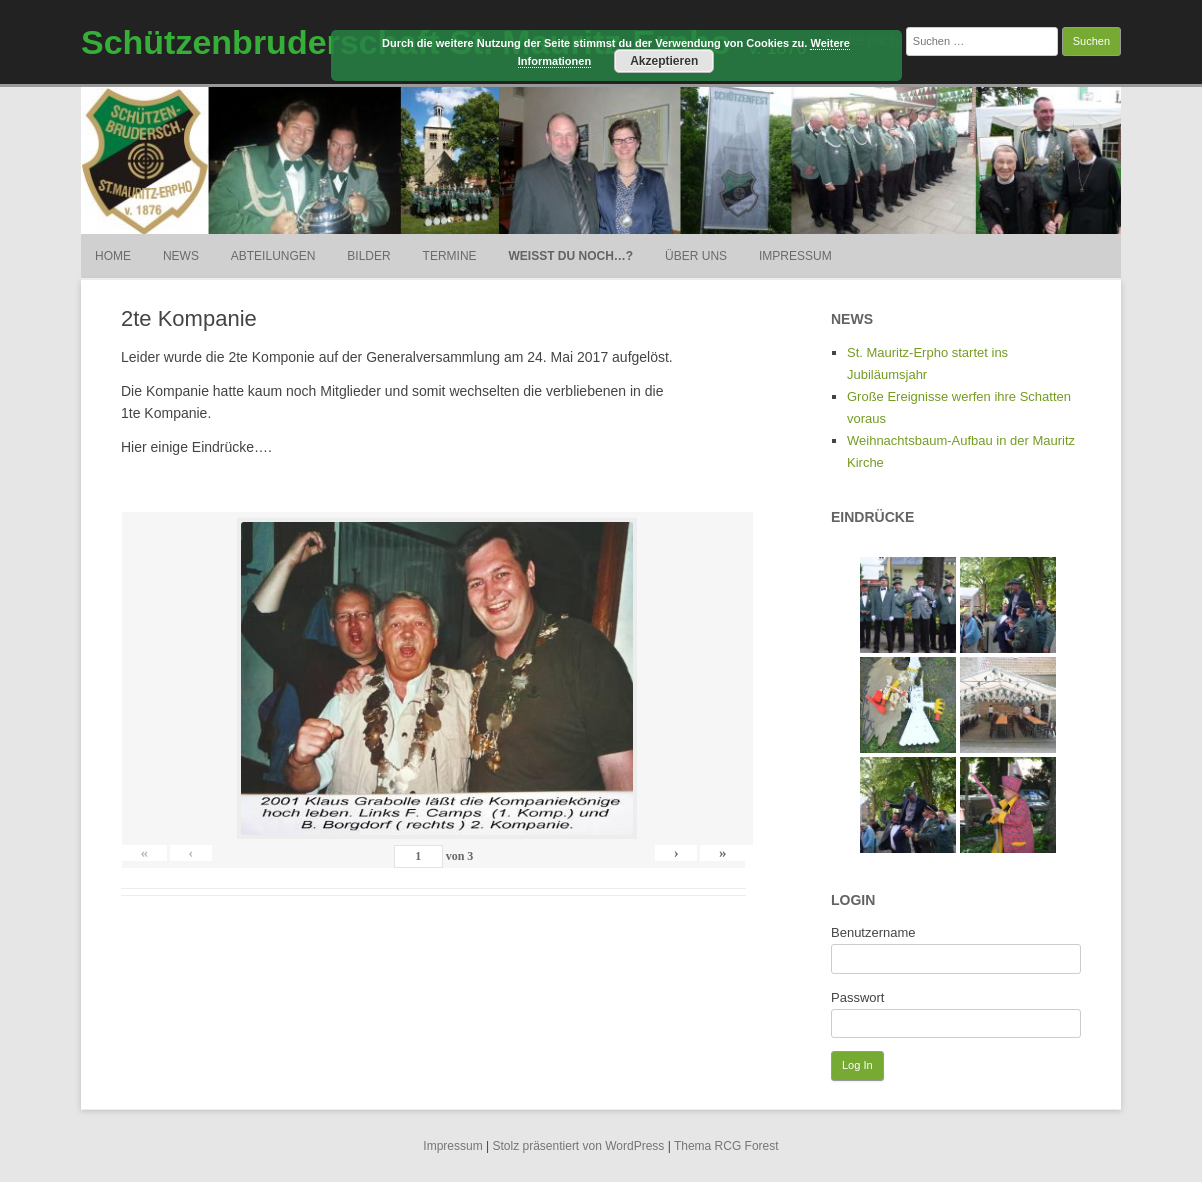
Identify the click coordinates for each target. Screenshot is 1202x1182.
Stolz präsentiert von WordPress (579, 1146)
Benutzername (873, 932)
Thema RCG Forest (726, 1146)
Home (113, 256)
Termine (450, 256)
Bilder (368, 256)
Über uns (696, 256)
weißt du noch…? (571, 256)
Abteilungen (273, 256)
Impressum (795, 256)
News (181, 256)
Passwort (857, 997)
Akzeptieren (664, 61)
